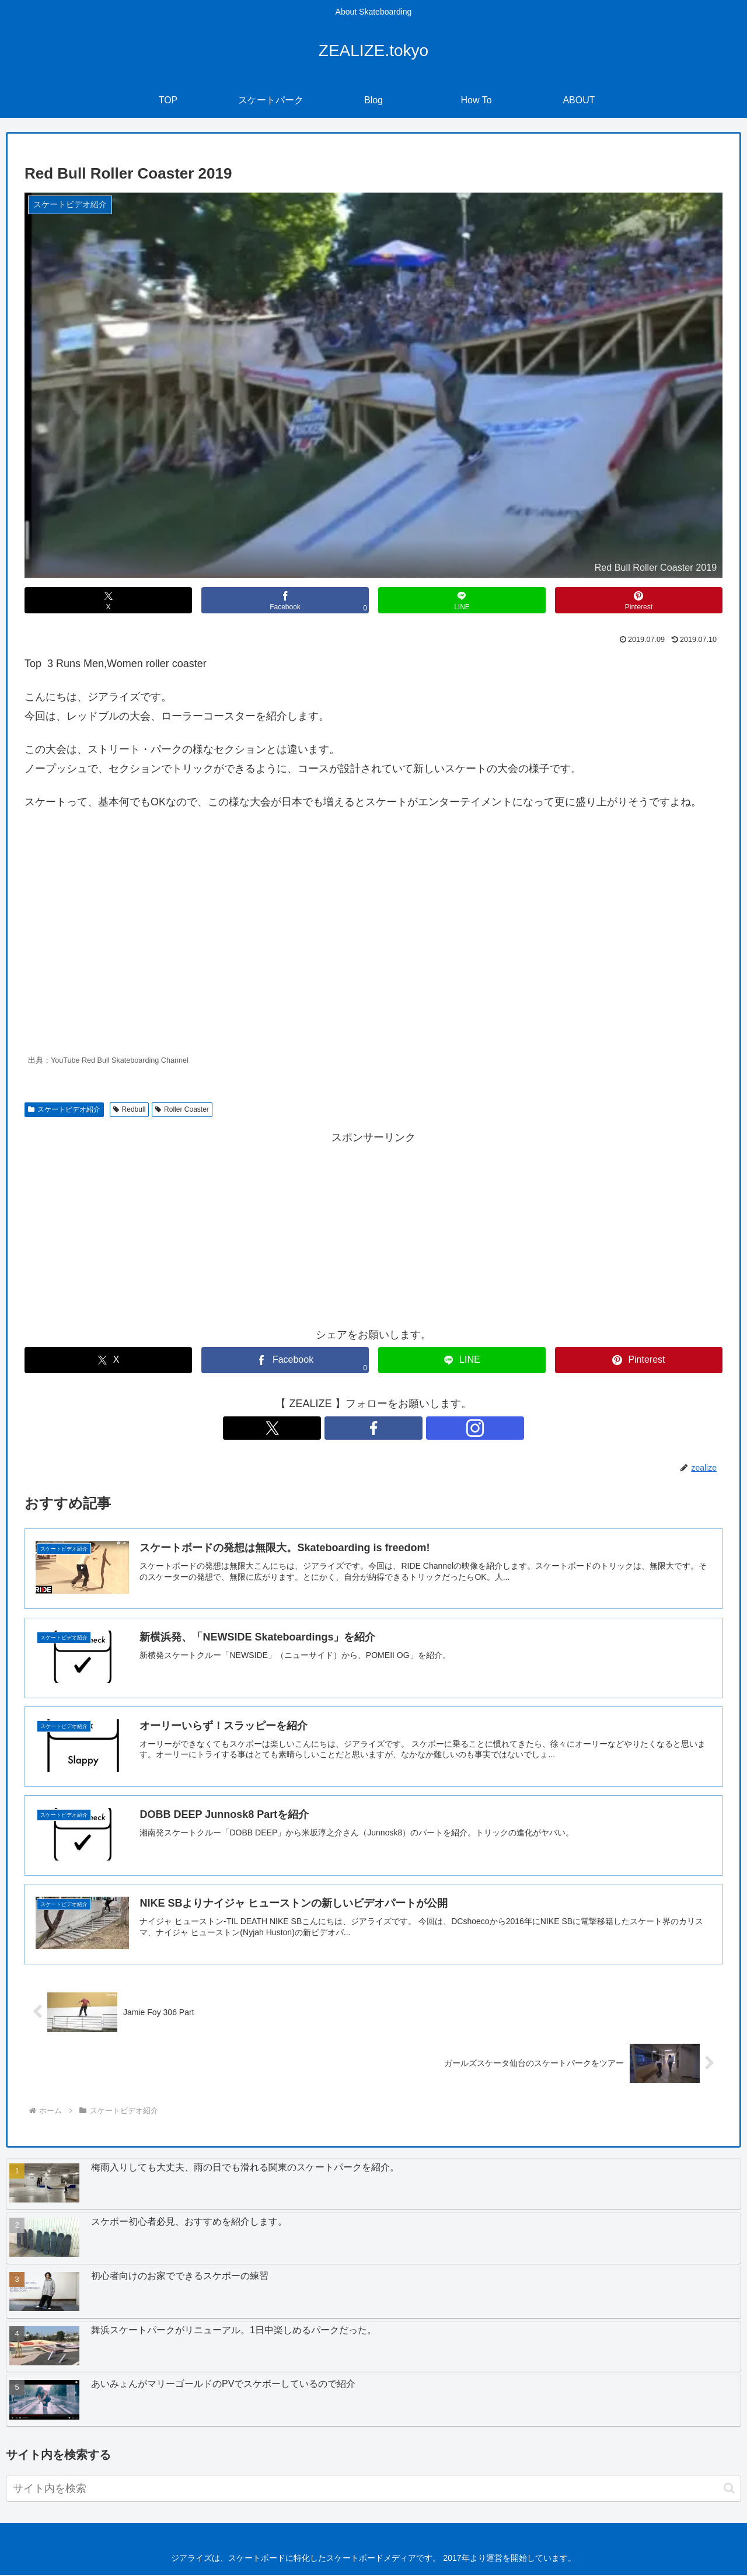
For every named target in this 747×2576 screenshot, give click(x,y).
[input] (373, 2490)
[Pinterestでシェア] (638, 600)
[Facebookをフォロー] (373, 1428)
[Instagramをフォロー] (400, 1428)
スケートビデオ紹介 (64, 1109)
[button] (729, 2490)
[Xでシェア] (108, 600)
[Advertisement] (373, 1228)
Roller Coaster (182, 1109)
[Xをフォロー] (346, 1428)
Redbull (129, 1109)
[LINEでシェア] (462, 600)
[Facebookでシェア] (285, 600)
